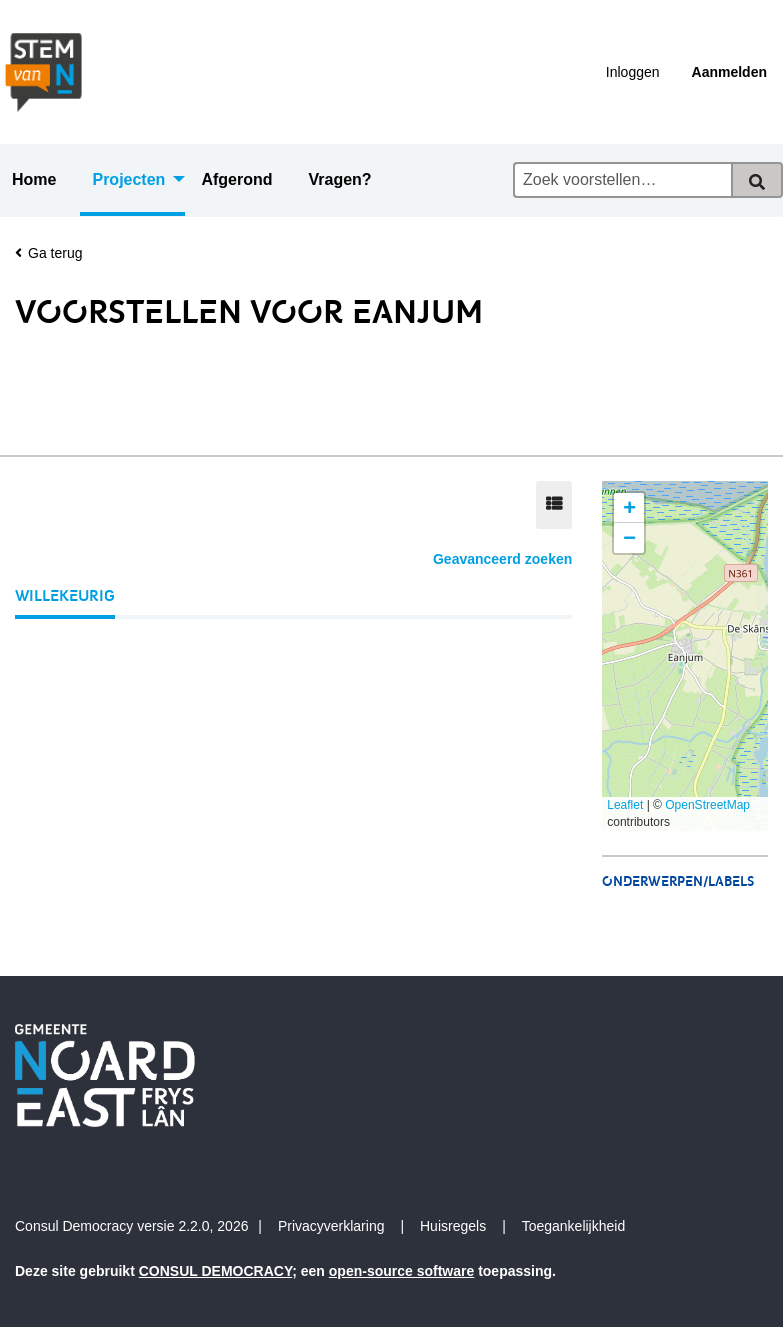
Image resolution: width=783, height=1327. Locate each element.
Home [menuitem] (34, 179)
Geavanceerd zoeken (502, 559)
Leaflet (625, 805)
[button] (629, 508)
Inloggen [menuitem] (633, 72)
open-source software (401, 1271)
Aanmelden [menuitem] (729, 72)
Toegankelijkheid (574, 1226)
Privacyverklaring (331, 1226)
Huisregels (453, 1226)
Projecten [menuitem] (128, 179)
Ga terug (48, 253)
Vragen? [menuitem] (339, 179)
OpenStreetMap (707, 805)
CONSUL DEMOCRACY (216, 1271)
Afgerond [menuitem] (236, 179)
